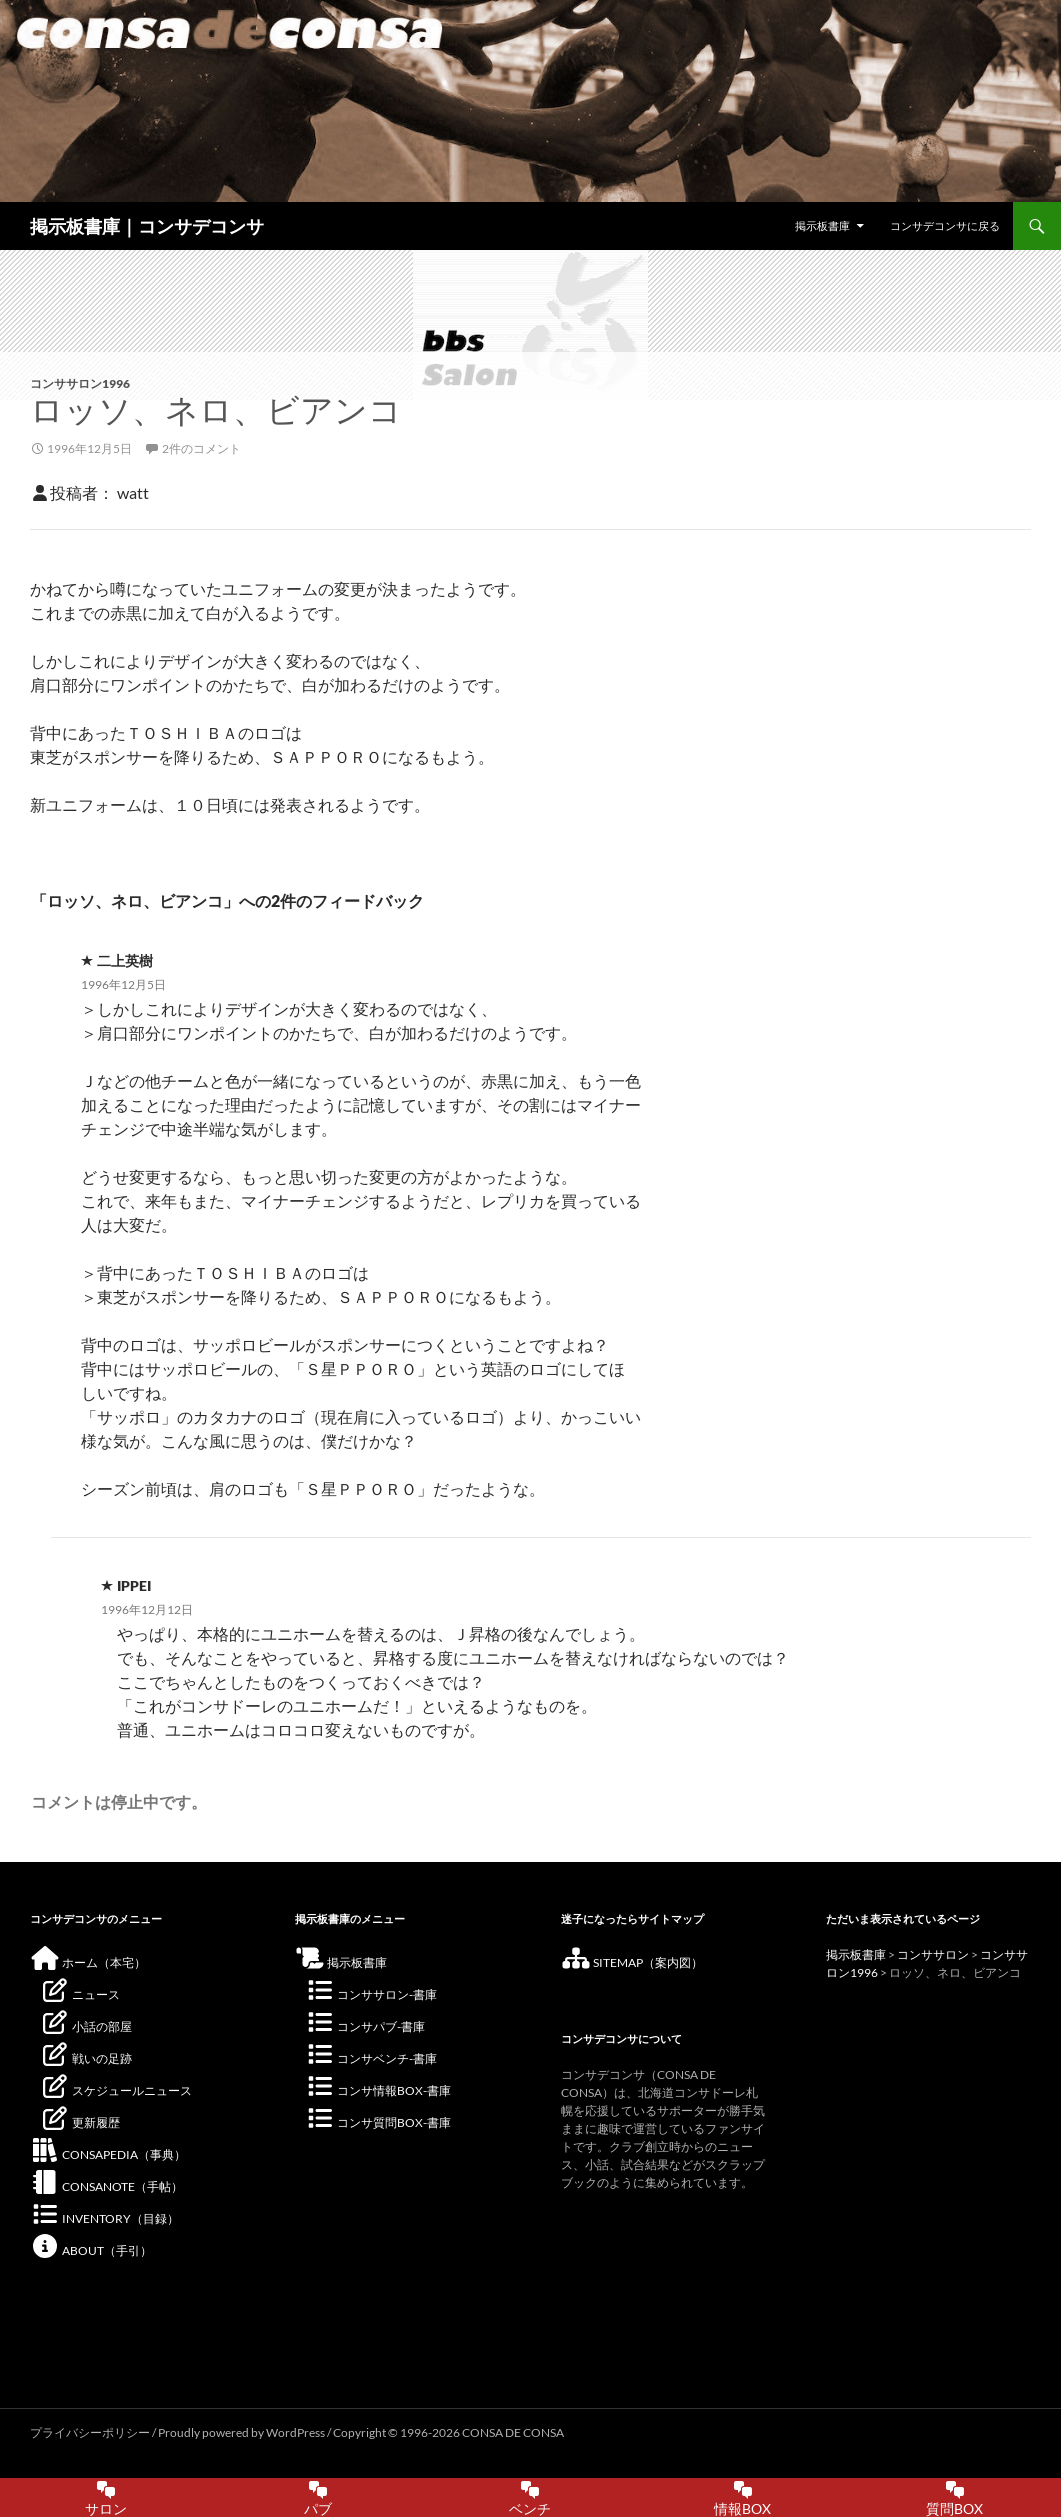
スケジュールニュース (116, 2090)
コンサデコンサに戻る (945, 225)
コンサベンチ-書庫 (371, 2058)
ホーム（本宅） (88, 1962)
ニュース (80, 1994)
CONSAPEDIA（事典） (108, 2154)
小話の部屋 (86, 2026)
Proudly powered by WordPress (242, 2432)
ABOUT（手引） (91, 2250)
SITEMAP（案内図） (632, 1962)
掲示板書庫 (822, 225)
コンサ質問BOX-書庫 (378, 2122)
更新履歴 (80, 2122)
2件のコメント (201, 448)
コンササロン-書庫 (371, 1994)
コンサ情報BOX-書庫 (378, 2090)
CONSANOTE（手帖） (106, 2186)
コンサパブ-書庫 (365, 2026)
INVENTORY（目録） (104, 2218)
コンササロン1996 (80, 383)
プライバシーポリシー (90, 2432)
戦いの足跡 (86, 2058)
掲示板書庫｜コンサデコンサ (147, 226)
